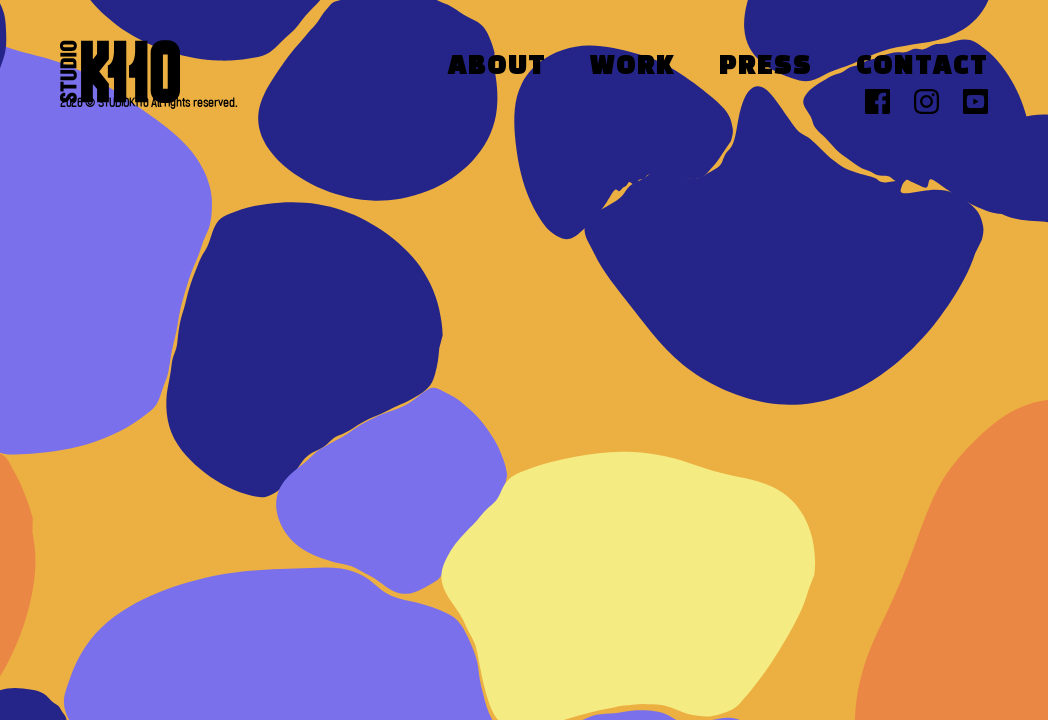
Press (765, 67)
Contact (922, 67)
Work (632, 67)
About (497, 67)
